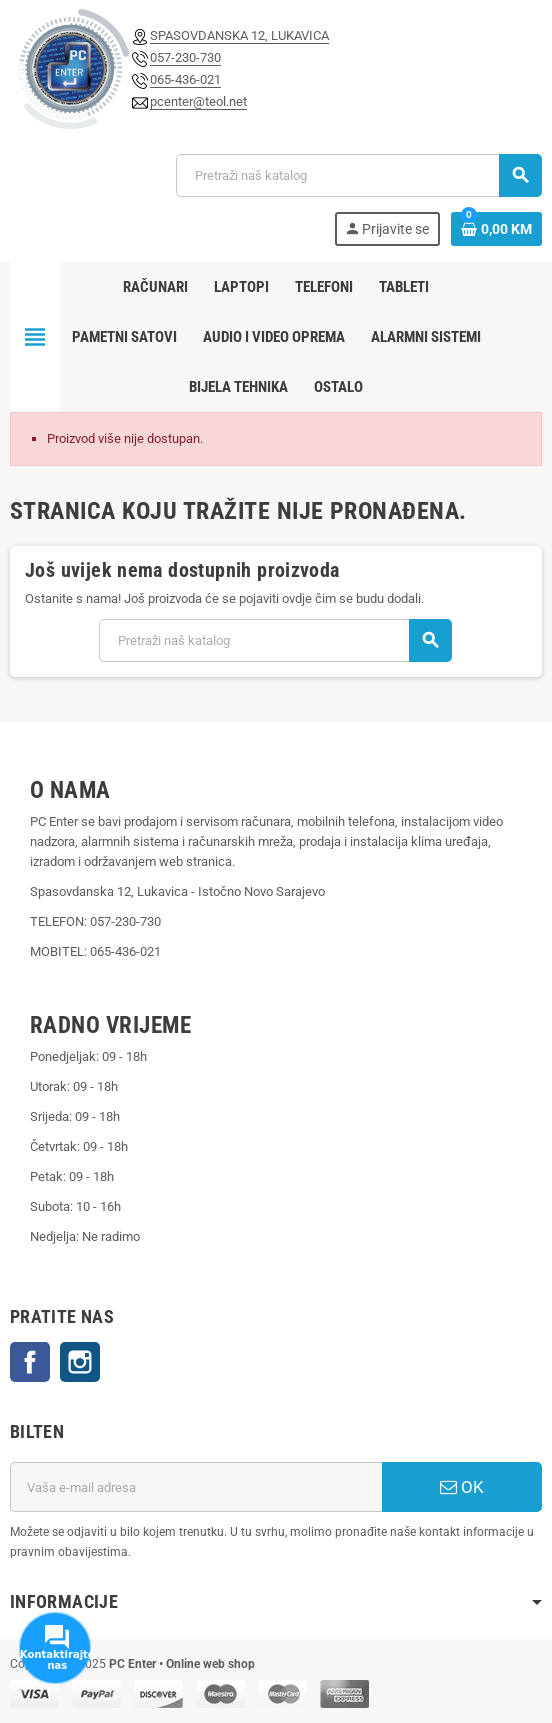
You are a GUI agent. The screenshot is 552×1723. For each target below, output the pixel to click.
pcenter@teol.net (198, 101)
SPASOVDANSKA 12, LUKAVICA (239, 35)
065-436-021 (185, 79)
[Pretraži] (358, 175)
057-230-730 (185, 57)
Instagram (80, 1362)
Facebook (30, 1362)
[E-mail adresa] (196, 1487)
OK (462, 1487)
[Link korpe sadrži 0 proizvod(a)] (496, 229)
